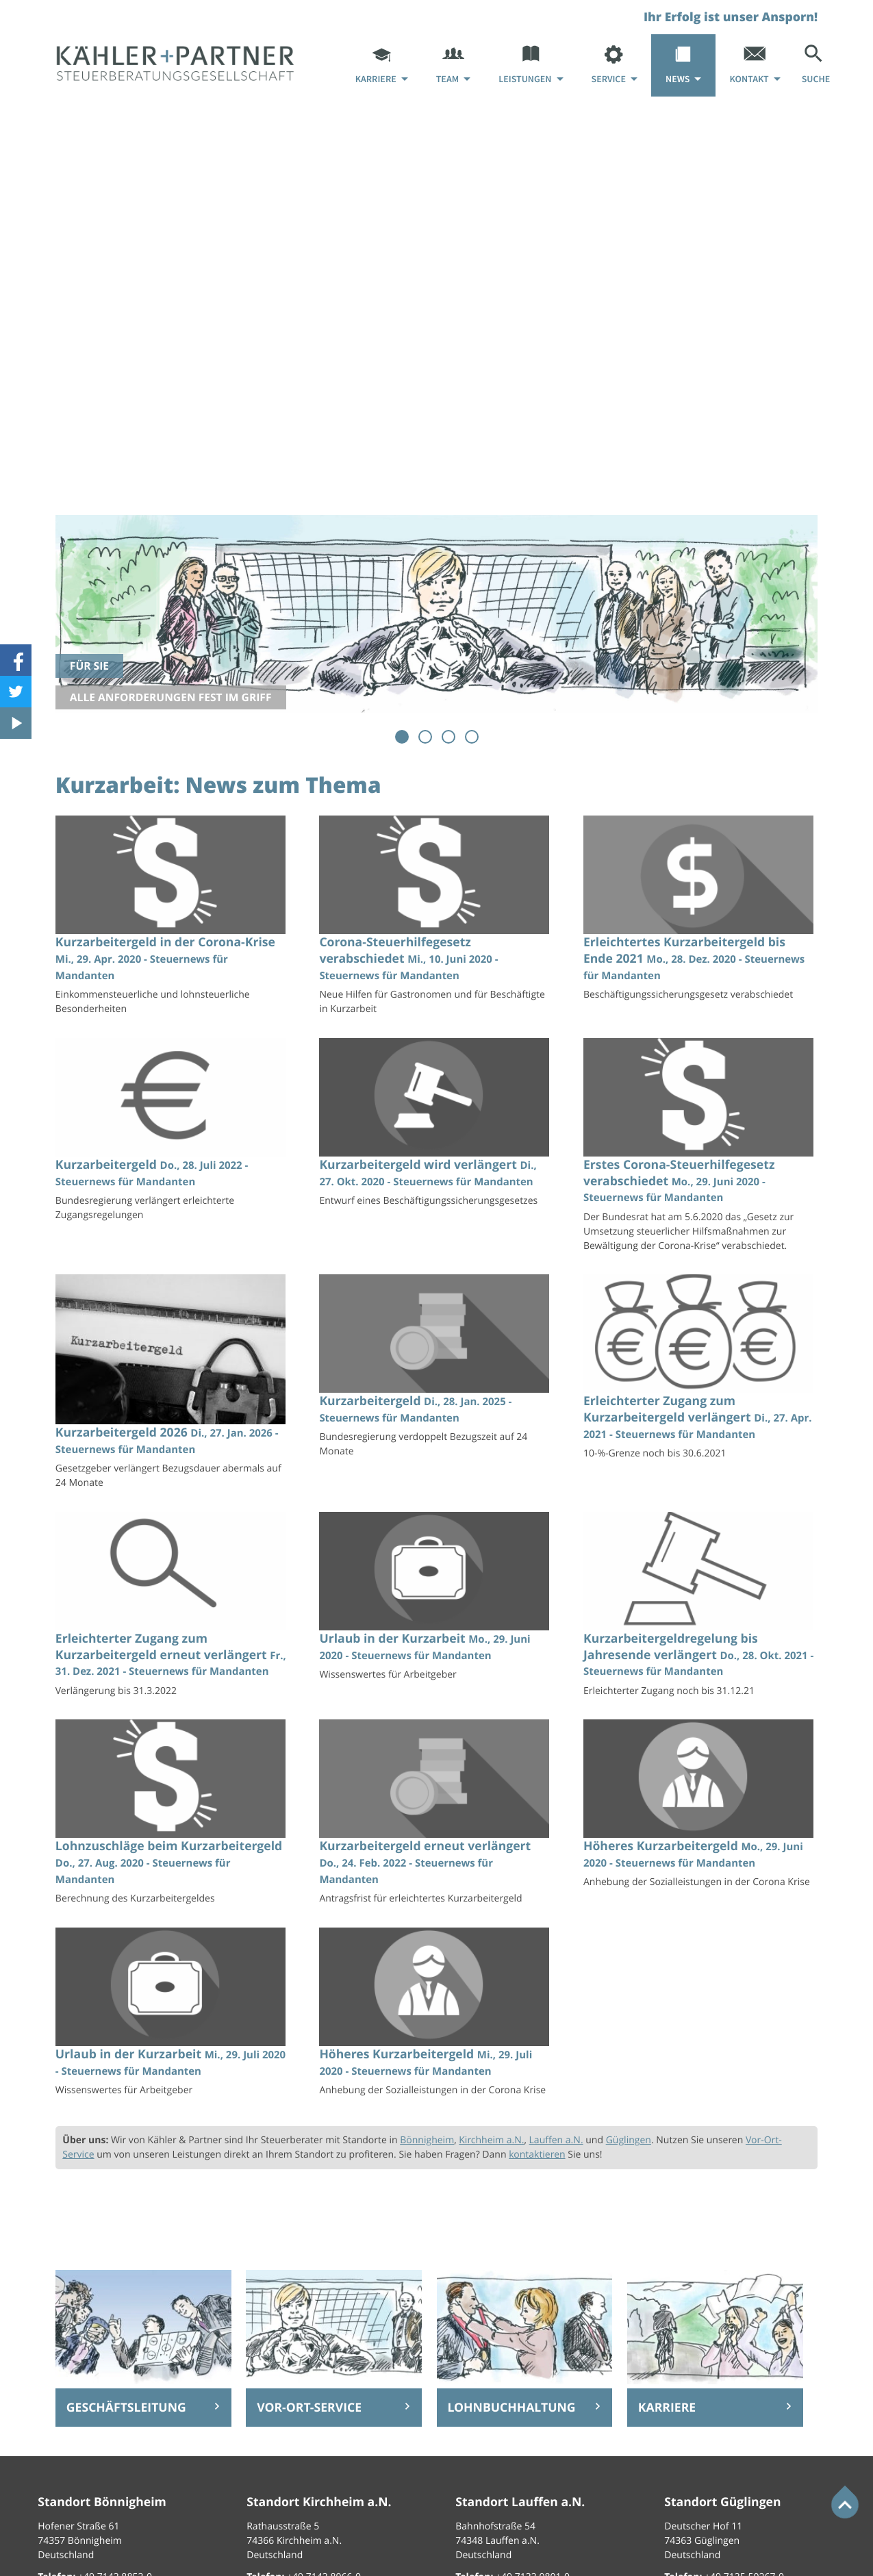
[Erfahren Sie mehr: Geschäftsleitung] (143, 2407)
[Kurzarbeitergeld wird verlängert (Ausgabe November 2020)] (436, 1126)
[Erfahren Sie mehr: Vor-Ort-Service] (334, 2407)
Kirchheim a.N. (491, 2140)
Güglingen (628, 2140)
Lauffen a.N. (556, 2140)
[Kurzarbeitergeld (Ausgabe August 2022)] (172, 1134)
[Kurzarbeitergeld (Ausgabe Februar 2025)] (436, 1370)
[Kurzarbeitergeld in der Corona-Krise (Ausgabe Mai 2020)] (172, 919)
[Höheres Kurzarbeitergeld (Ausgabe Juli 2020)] (700, 1808)
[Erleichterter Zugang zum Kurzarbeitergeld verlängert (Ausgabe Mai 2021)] (700, 1370)
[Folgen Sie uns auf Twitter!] (15, 691)
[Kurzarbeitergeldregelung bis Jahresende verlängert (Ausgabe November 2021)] (700, 1608)
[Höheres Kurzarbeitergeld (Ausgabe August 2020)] (436, 2016)
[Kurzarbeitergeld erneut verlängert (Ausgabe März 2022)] (436, 1815)
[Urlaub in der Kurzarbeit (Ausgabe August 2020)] (172, 2016)
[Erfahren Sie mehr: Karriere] (715, 2407)
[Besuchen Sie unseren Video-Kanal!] (15, 723)
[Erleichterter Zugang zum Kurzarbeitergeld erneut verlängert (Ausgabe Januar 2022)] (172, 1608)
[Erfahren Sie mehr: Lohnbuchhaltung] (525, 2407)
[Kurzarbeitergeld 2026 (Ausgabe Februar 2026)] (172, 1386)
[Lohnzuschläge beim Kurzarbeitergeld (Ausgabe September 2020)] (172, 1815)
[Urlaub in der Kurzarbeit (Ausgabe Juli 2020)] (436, 1600)
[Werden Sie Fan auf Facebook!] (15, 660)
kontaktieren (537, 2154)
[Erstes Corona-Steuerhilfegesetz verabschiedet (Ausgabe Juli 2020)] (700, 1149)
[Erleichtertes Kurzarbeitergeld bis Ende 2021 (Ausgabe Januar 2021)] (700, 912)
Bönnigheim (427, 2140)
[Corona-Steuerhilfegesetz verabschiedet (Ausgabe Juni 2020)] (436, 919)
